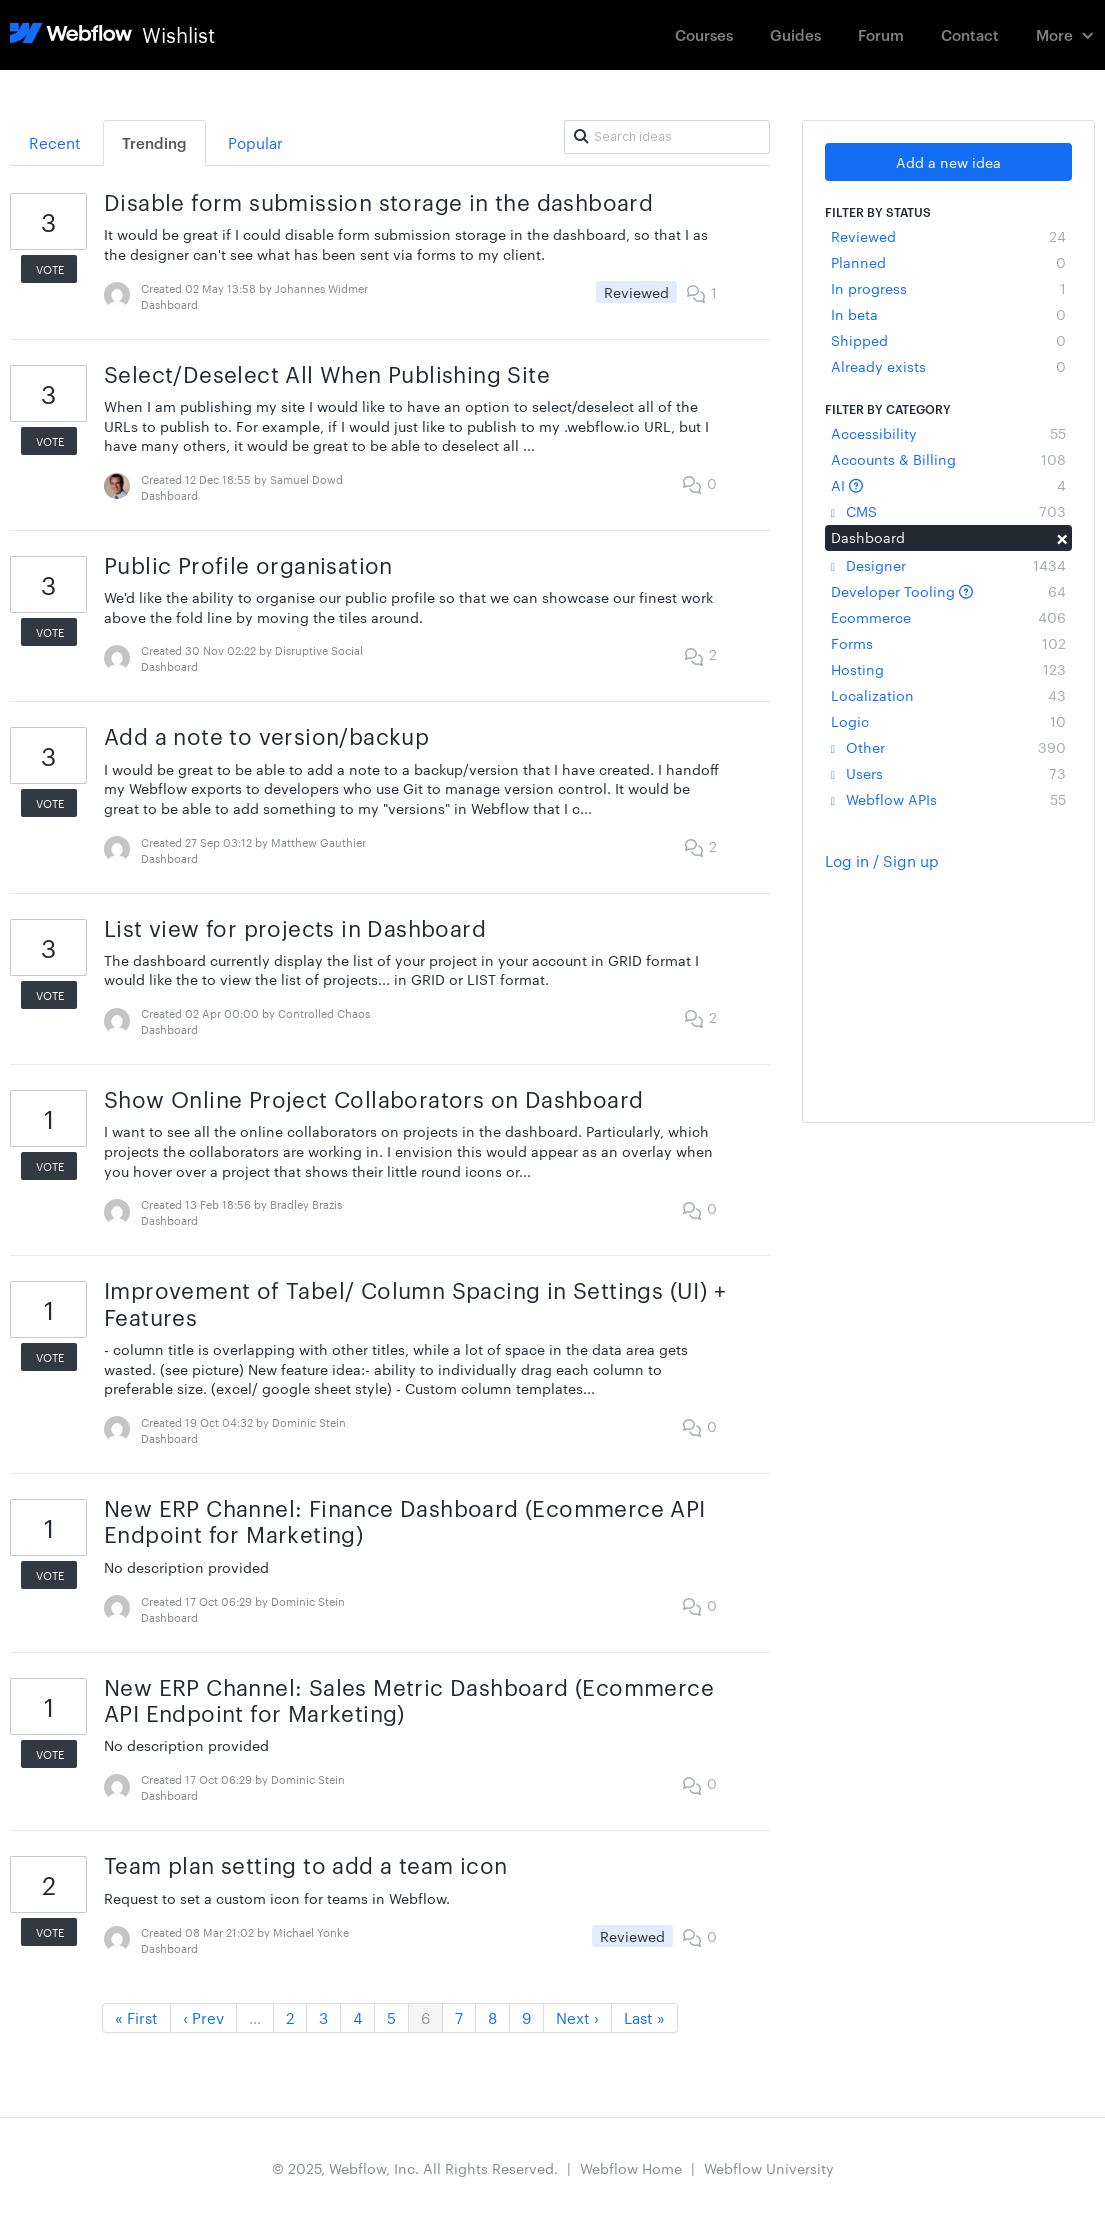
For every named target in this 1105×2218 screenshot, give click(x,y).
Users (949, 773)
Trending (154, 142)
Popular (255, 142)
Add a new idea (948, 162)
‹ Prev (203, 2017)
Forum (881, 34)
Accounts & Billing (949, 459)
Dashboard (949, 537)
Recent (55, 142)
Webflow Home (631, 2168)
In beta (949, 314)
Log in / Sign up (882, 860)
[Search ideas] (666, 137)
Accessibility (949, 433)
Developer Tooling (949, 591)
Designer (949, 565)
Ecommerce (949, 617)
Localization (949, 695)
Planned (949, 262)
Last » (644, 2017)
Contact (970, 34)
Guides (795, 34)
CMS (949, 511)
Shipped (949, 340)
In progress (949, 288)
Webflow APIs (949, 799)
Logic (949, 721)
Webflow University (769, 2168)
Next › (577, 2017)
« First (136, 2017)
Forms (949, 643)
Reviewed (949, 236)
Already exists (949, 366)
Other (949, 747)
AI (949, 485)
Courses (704, 34)
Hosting (949, 669)
